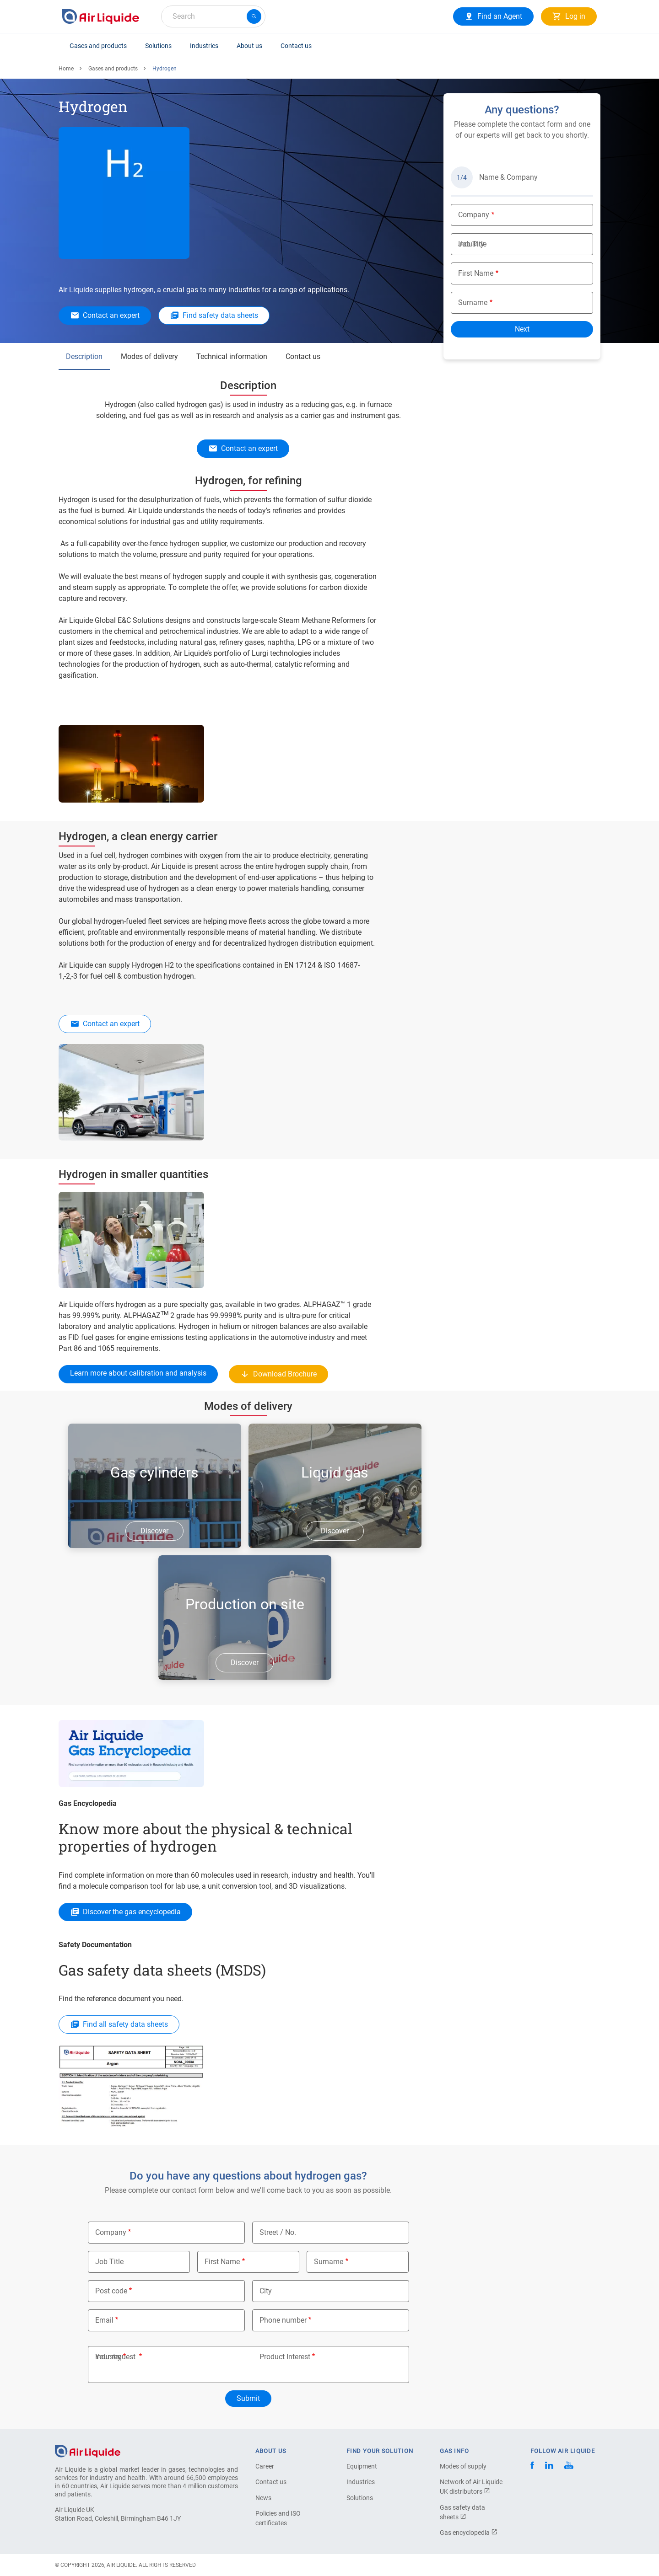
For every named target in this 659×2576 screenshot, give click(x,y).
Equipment (361, 2466)
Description (84, 356)
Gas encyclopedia (468, 2532)
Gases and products (98, 45)
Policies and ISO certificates (278, 2518)
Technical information (231, 356)
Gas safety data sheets (462, 2512)
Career (264, 2466)
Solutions (158, 45)
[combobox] (213, 16)
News (263, 2497)
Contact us (296, 45)
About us (249, 45)
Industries (204, 45)
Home (66, 68)
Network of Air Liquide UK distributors (471, 2486)
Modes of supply (463, 2466)
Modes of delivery (149, 356)
